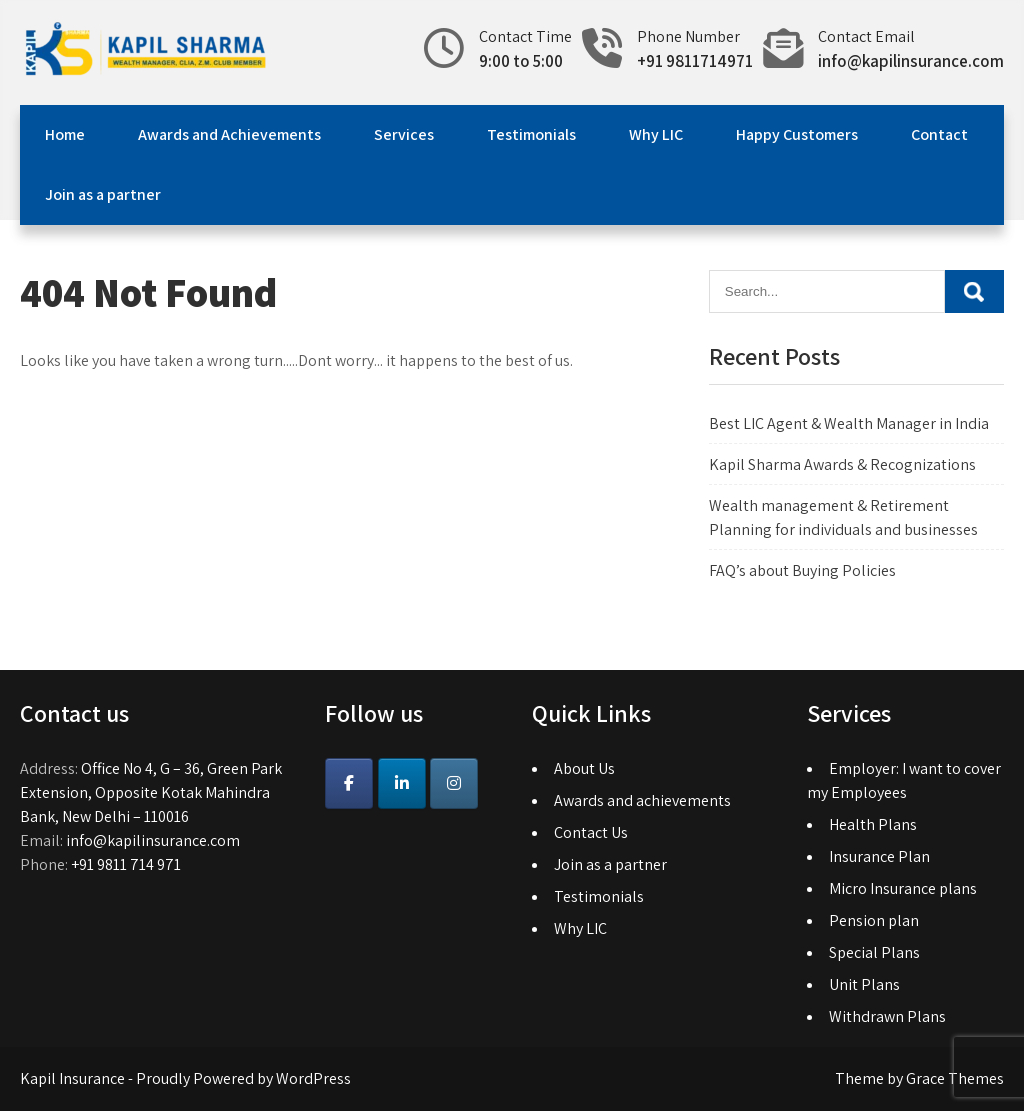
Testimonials (531, 134)
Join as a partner (103, 194)
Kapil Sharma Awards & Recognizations (842, 464)
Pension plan (874, 920)
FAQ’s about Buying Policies (802, 570)
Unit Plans (864, 984)
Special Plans (874, 952)
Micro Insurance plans (903, 888)
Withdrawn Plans (887, 1016)
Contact (939, 134)
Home (65, 134)
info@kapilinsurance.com (911, 61)
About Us (584, 768)
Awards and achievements (642, 800)
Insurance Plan (879, 856)
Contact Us (591, 832)
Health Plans (873, 824)
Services (404, 134)
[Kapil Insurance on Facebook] (349, 783)
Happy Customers (797, 134)
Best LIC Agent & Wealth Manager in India (849, 423)
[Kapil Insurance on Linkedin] (402, 783)
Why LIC (656, 134)
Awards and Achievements (229, 134)
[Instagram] (454, 783)
